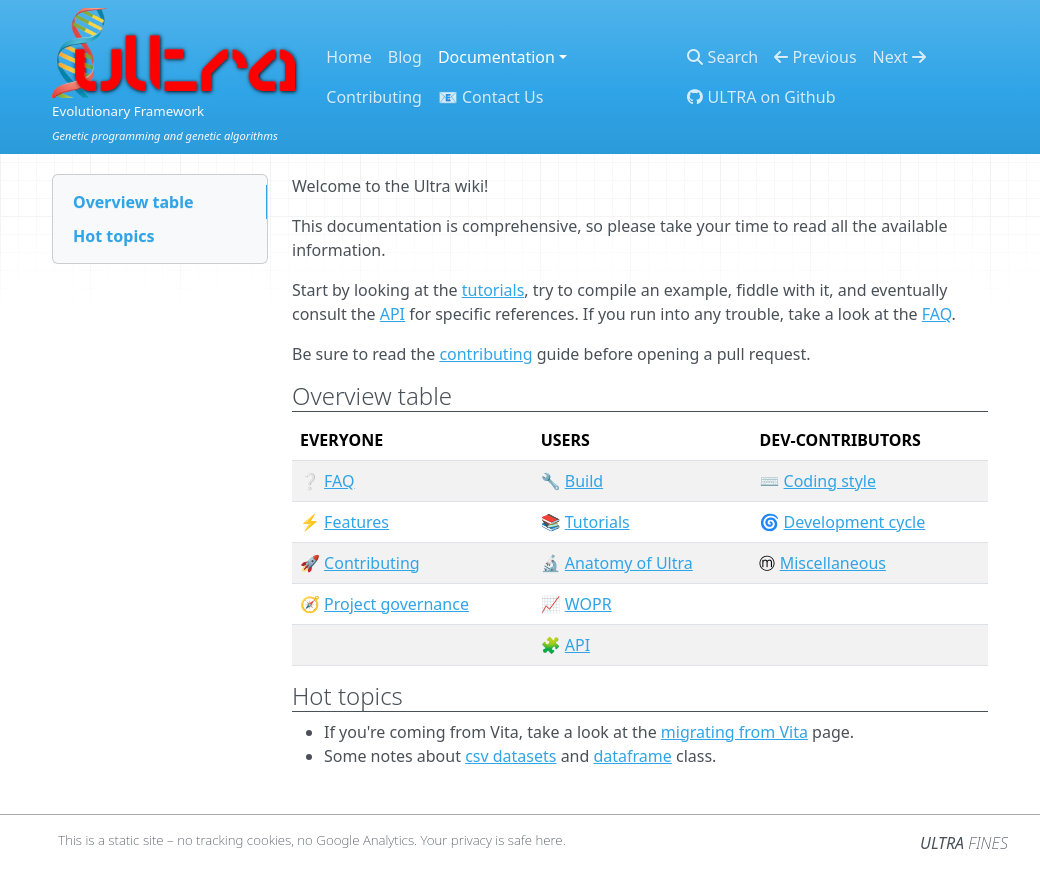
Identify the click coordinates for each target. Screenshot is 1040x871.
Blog (405, 57)
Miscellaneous (833, 563)
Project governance (396, 604)
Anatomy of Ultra (629, 563)
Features (356, 522)
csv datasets (510, 756)
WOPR (588, 604)
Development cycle (855, 522)
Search (722, 57)
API (392, 314)
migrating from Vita (734, 732)
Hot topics (113, 236)
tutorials (493, 290)
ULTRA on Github (761, 97)
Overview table (133, 202)
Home (349, 57)
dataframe (633, 756)
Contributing (374, 97)
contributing (485, 354)
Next (899, 57)
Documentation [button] (496, 57)
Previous (815, 57)
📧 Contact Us (491, 97)
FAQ (937, 314)
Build (584, 481)
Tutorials (597, 522)
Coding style (830, 481)
